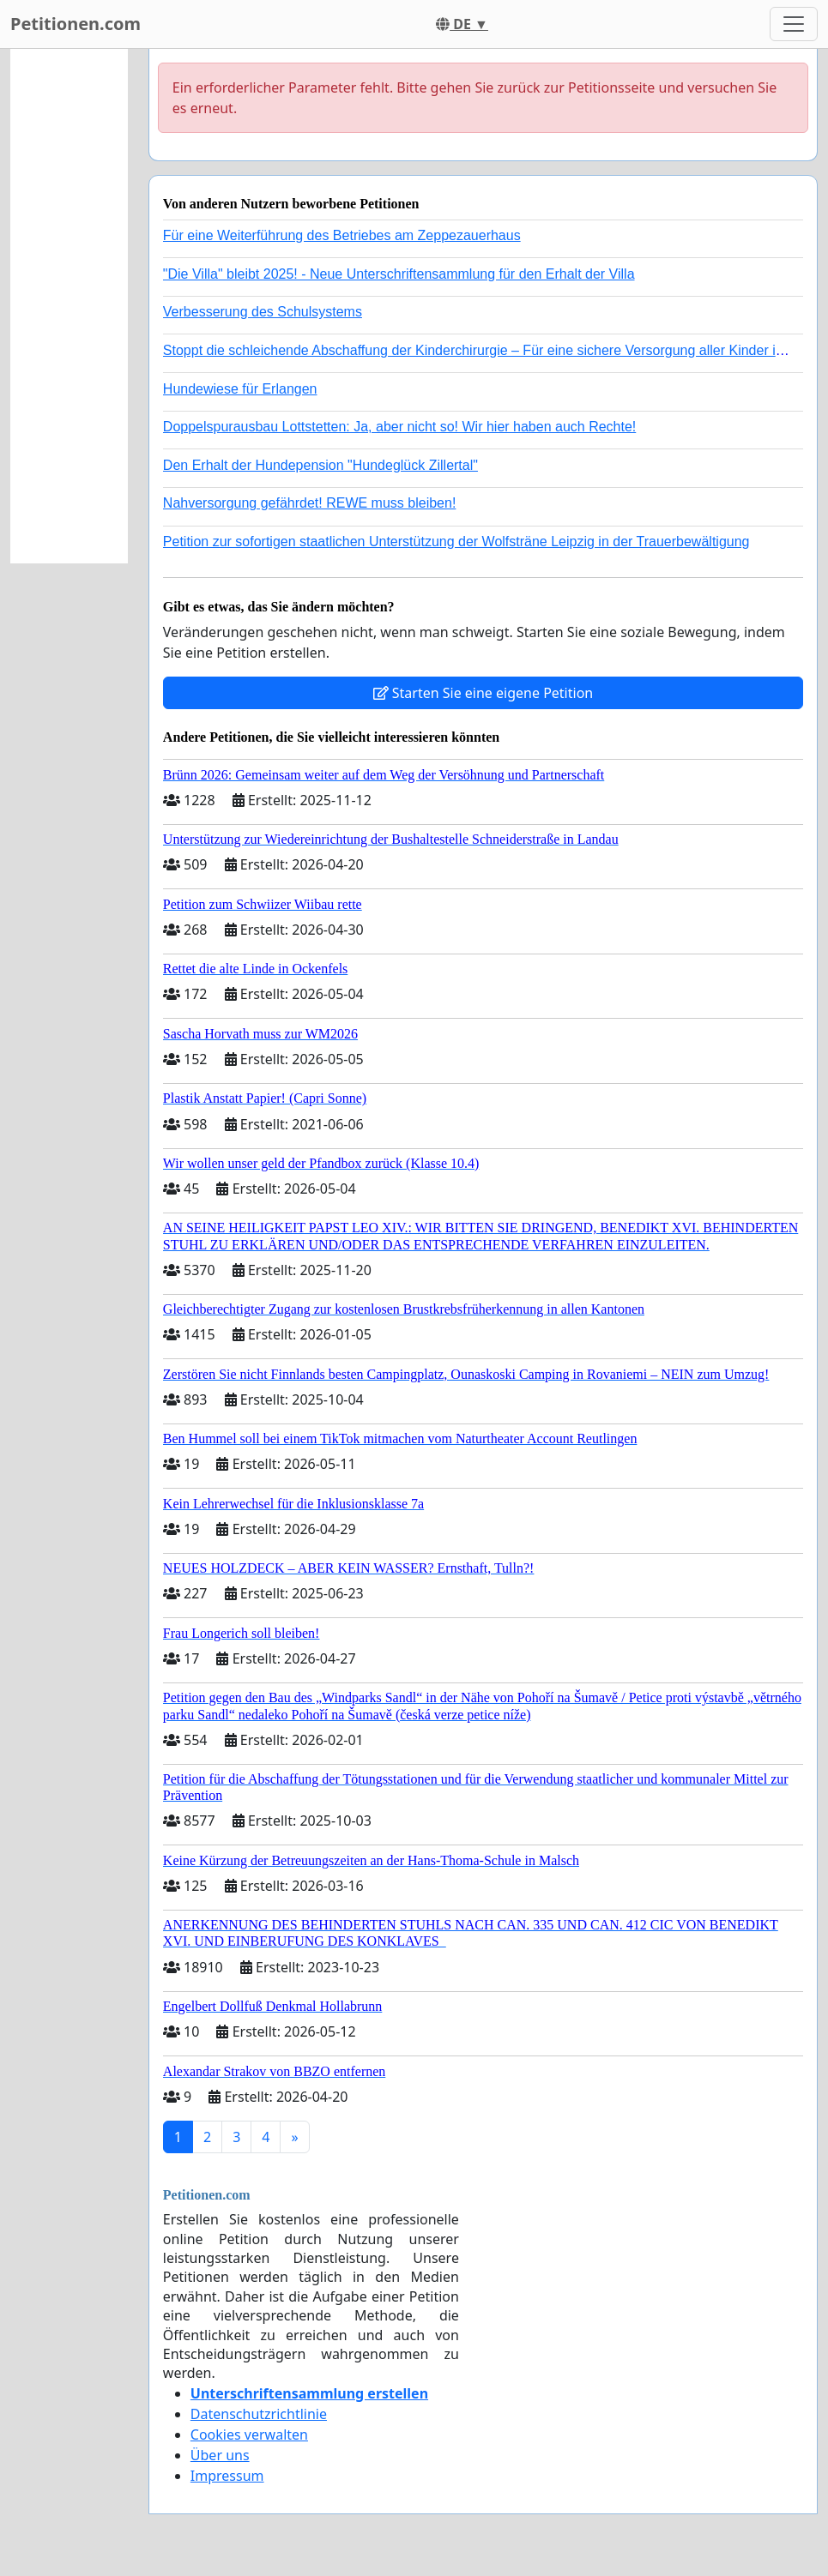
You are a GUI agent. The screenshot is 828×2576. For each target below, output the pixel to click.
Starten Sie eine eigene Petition (483, 692)
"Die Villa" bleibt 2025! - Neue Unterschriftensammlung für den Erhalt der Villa (399, 274)
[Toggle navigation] (794, 24)
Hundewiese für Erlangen (240, 389)
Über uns (220, 2455)
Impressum (227, 2475)
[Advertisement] (69, 306)
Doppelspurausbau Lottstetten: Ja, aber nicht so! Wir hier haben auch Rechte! (399, 426)
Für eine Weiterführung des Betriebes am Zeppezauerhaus (342, 235)
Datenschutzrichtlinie (258, 2413)
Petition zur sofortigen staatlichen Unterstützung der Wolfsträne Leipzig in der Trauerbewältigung (456, 541)
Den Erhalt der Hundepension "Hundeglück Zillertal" (320, 465)
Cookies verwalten (249, 2434)
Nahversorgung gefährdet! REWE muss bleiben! (309, 503)
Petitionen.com (75, 23)
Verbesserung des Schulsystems (262, 311)
